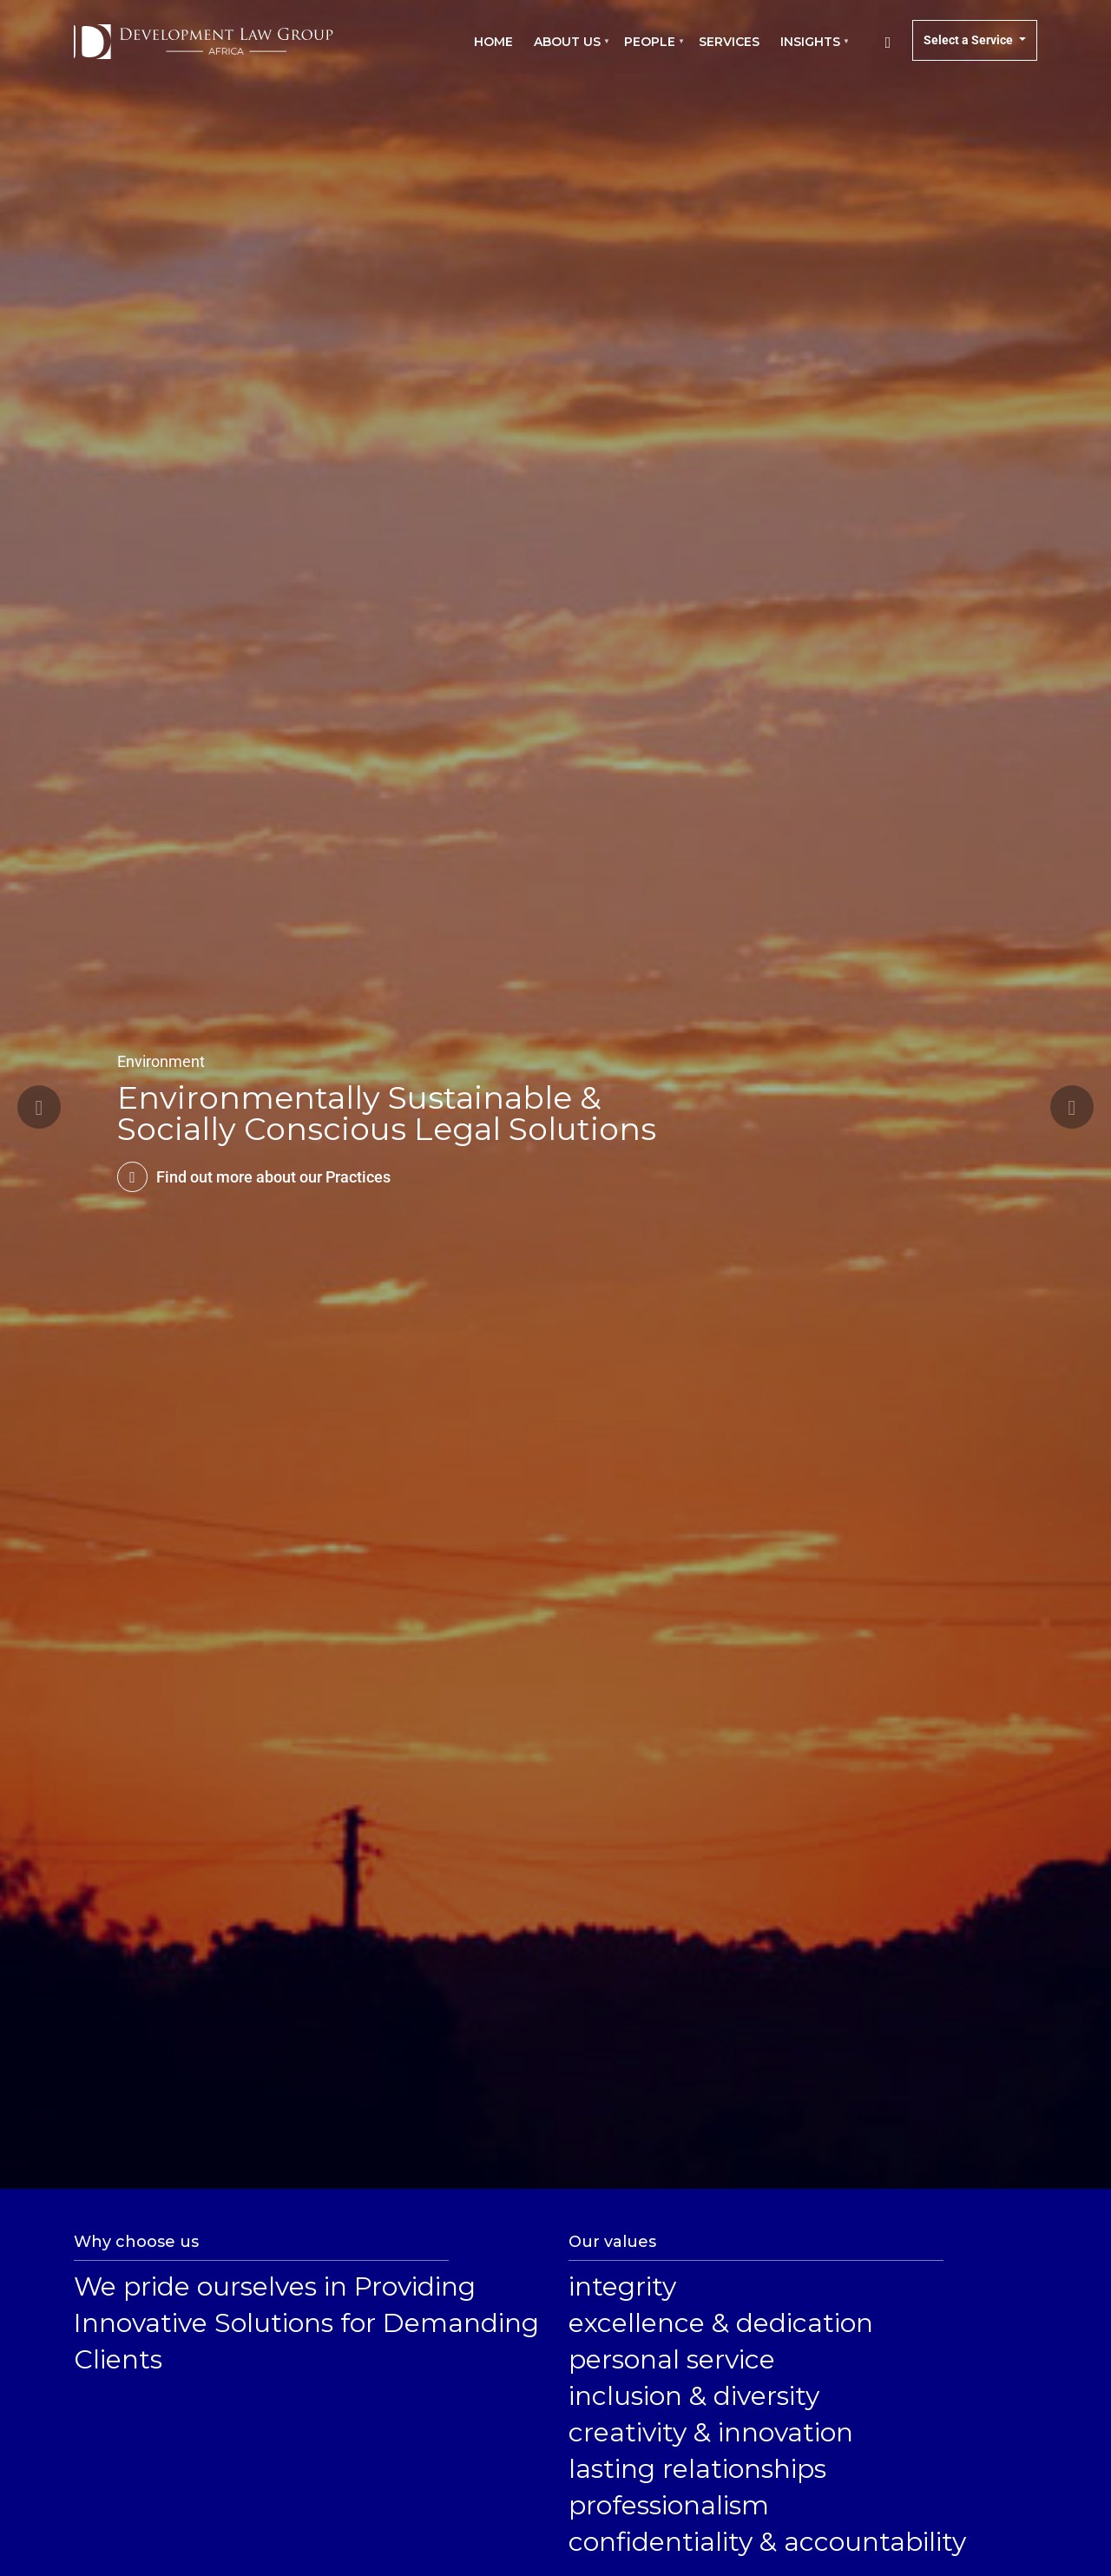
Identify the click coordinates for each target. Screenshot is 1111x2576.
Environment (161, 1061)
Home (493, 41)
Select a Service (970, 40)
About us (568, 50)
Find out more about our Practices (273, 1177)
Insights (811, 50)
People (651, 50)
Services (729, 41)
